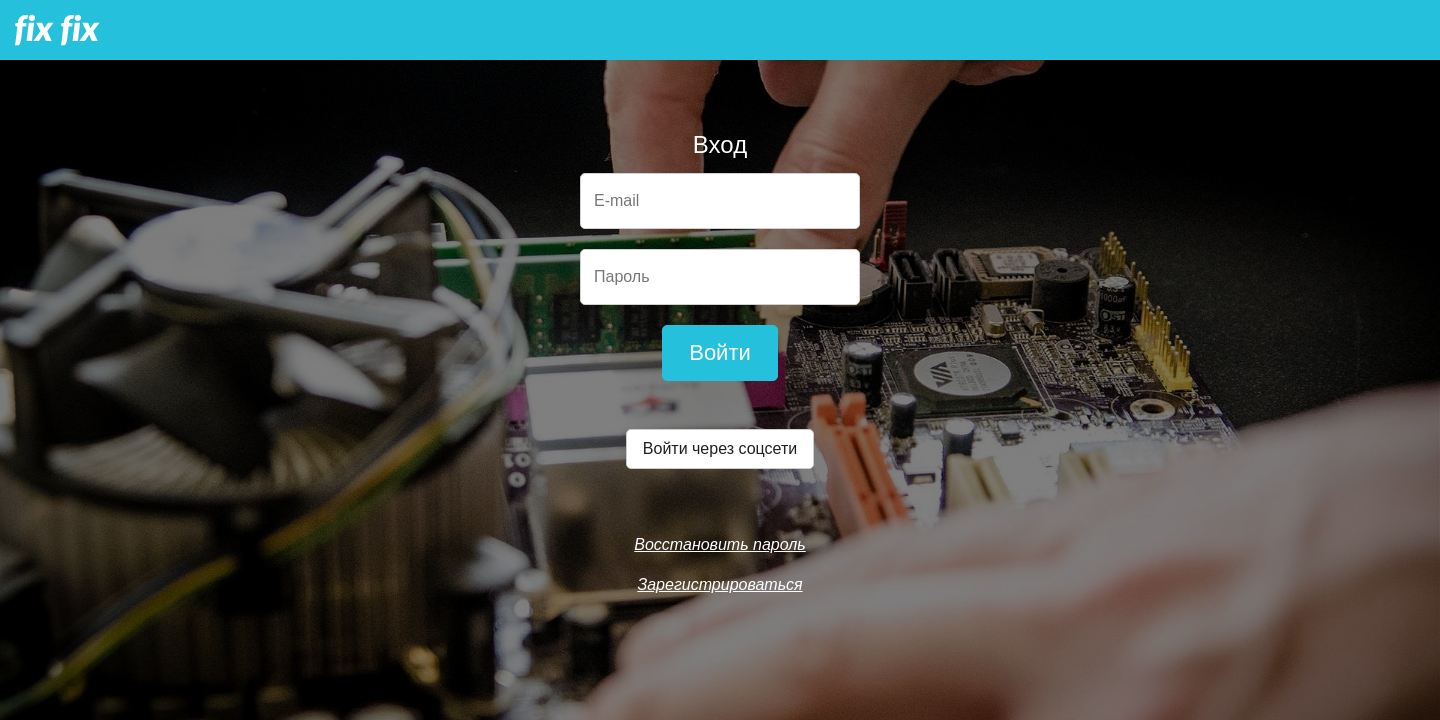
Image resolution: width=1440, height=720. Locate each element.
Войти (720, 352)
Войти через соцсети (720, 448)
